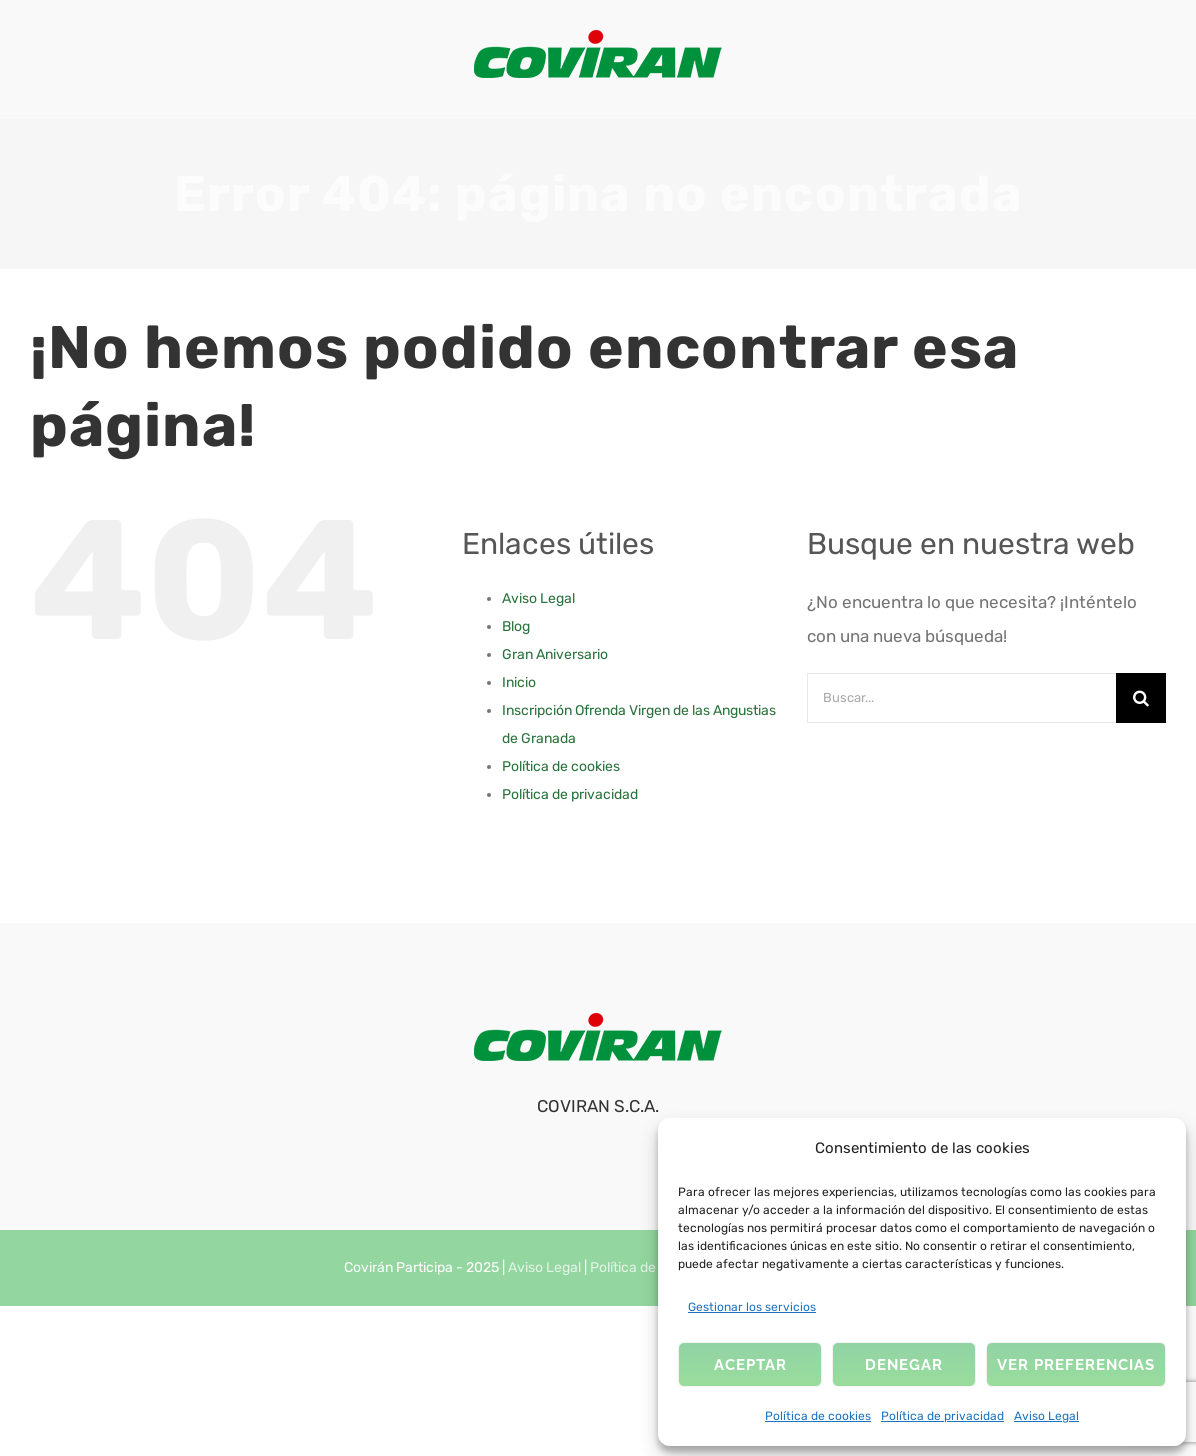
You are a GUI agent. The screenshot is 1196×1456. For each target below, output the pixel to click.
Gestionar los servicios (752, 1307)
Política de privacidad (942, 1416)
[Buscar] (1141, 698)
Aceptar (750, 1365)
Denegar (904, 1365)
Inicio (519, 682)
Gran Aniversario (555, 654)
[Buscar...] (961, 698)
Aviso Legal (1046, 1416)
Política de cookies (818, 1416)
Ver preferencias (1076, 1365)
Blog (516, 626)
